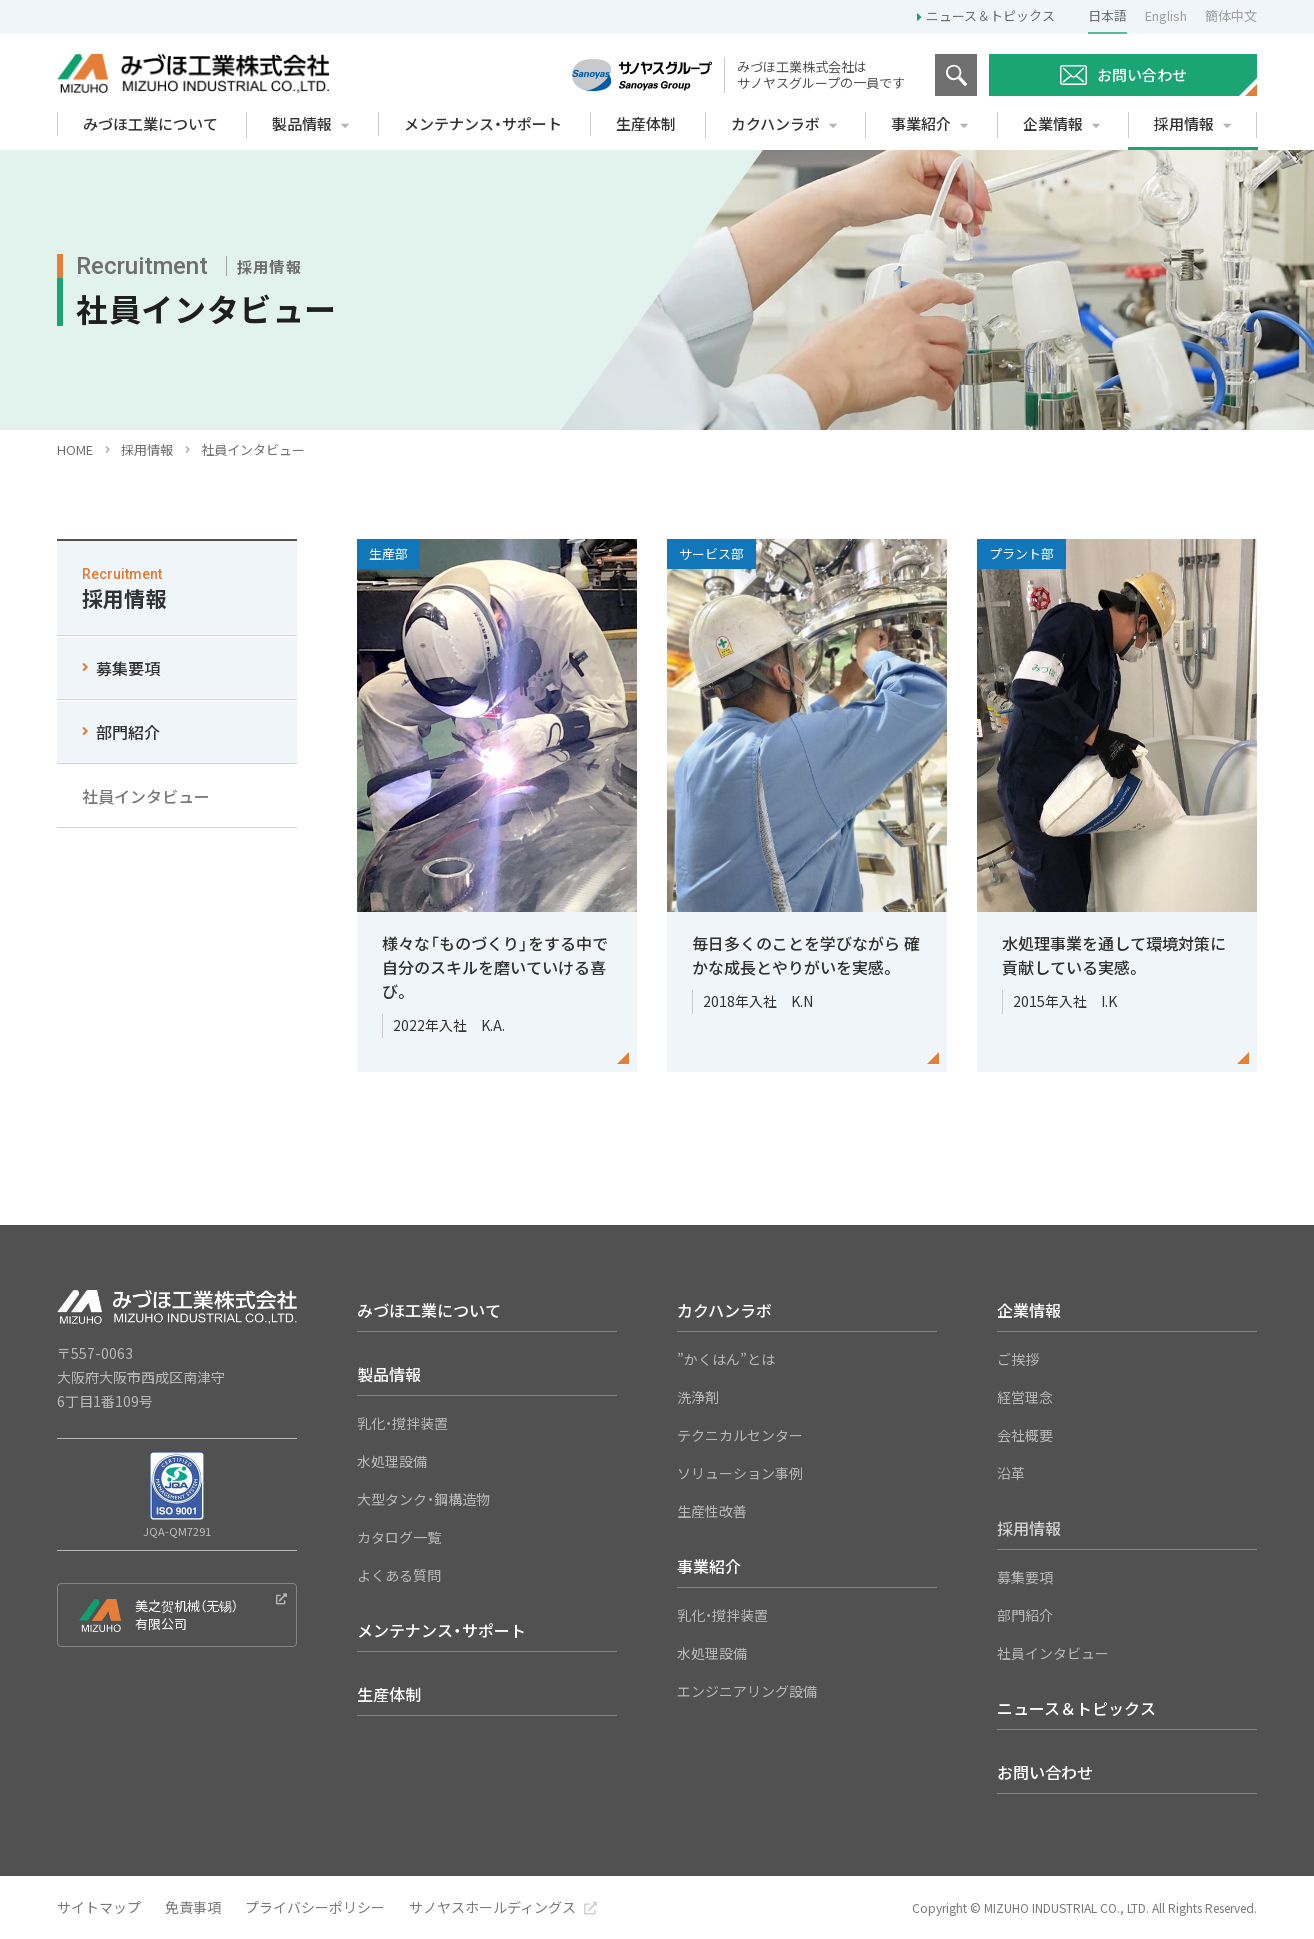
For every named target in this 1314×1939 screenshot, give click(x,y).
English (1166, 15)
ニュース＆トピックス (990, 15)
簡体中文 (1231, 15)
